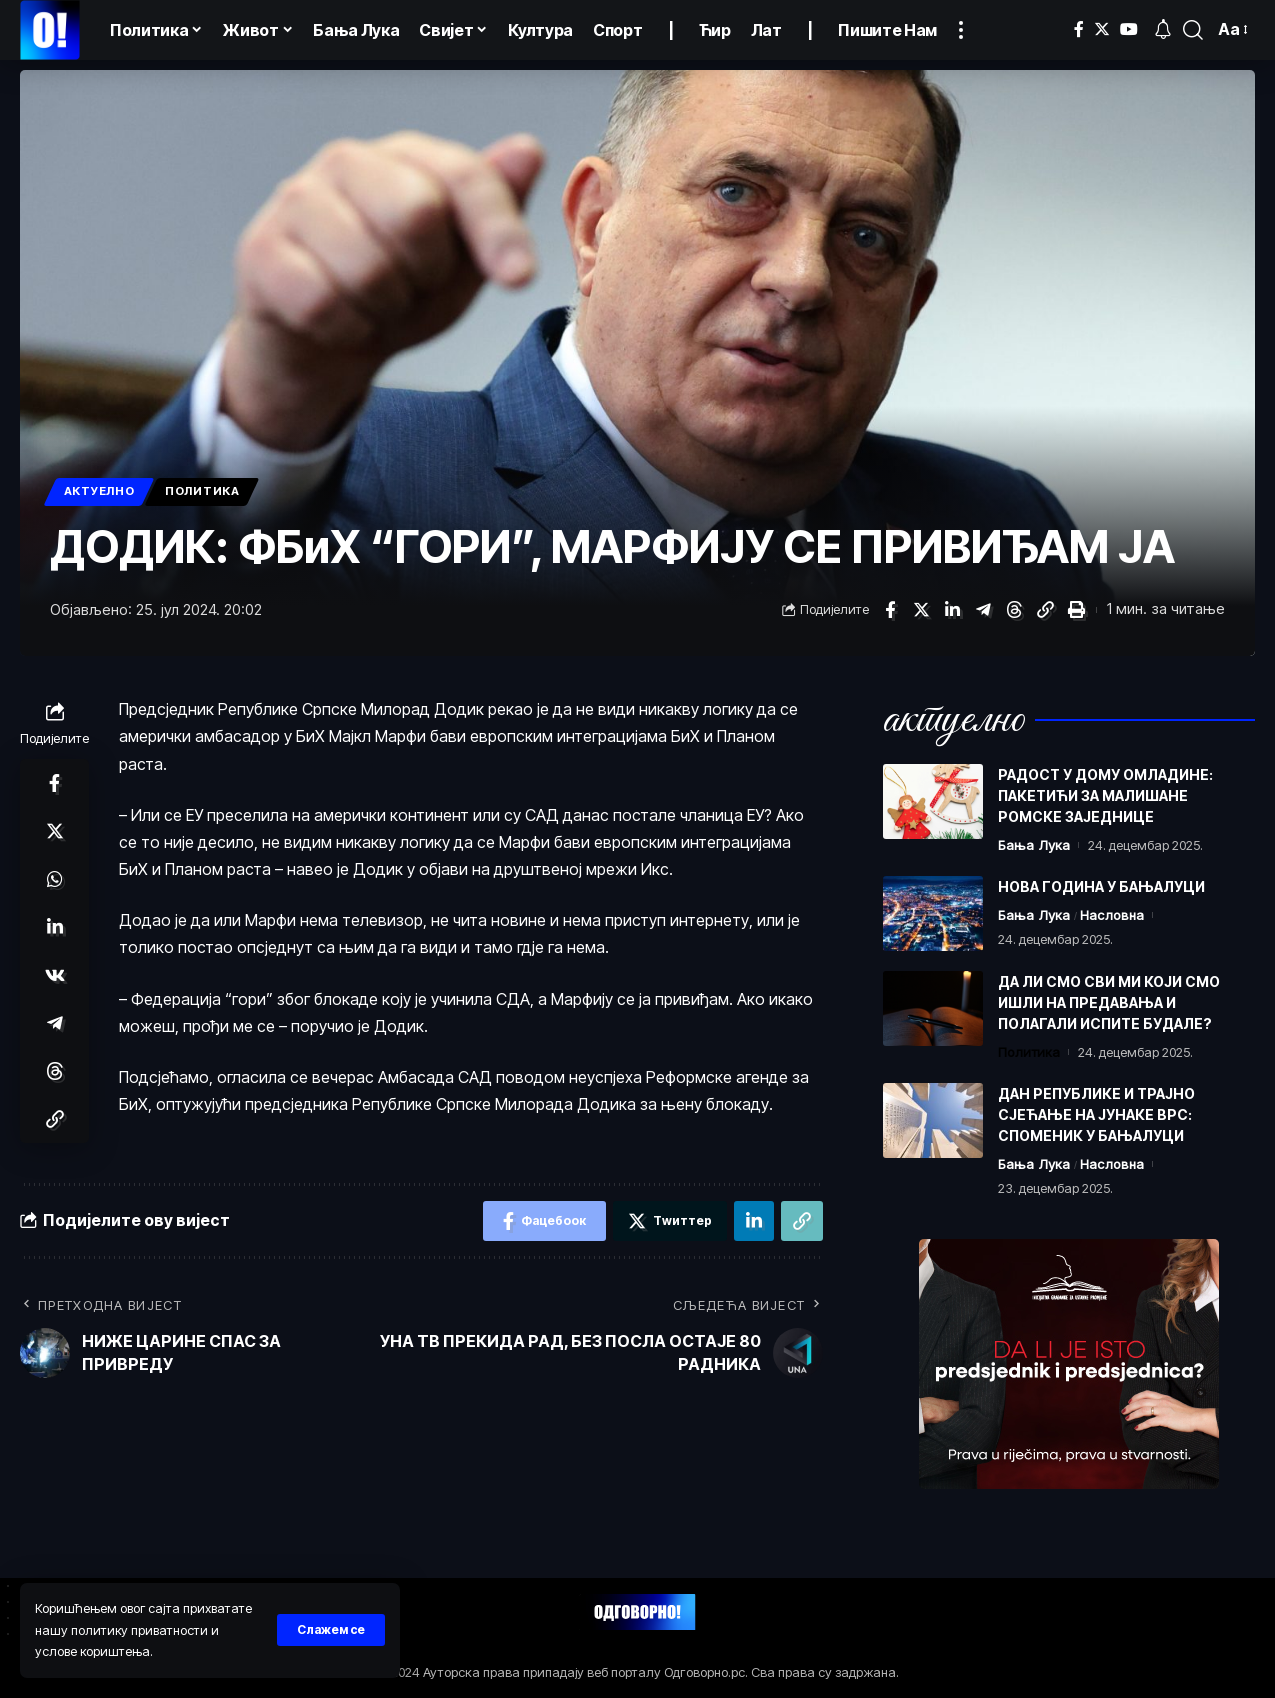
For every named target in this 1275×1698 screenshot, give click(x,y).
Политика (202, 491)
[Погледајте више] (961, 30)
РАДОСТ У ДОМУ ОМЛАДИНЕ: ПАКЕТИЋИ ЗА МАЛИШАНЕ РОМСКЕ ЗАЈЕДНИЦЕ (1105, 795)
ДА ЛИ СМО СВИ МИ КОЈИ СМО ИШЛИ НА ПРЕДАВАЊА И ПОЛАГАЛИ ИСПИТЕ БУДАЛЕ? (1109, 1002)
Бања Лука (1034, 845)
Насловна (1112, 915)
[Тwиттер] (1102, 29)
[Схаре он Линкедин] (952, 610)
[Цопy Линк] (1045, 610)
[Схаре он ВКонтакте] (55, 975)
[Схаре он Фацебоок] (890, 610)
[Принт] (1076, 610)
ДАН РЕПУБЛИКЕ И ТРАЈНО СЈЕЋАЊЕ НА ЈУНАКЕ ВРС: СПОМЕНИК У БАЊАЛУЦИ (1096, 1114)
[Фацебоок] (1079, 29)
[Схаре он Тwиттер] (921, 610)
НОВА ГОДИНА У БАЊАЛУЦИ (1101, 886)
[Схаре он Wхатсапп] (55, 879)
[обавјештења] (1163, 30)
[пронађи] (1193, 30)
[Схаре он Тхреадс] (1014, 610)
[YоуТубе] (1129, 29)
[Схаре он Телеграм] (983, 610)
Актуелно (99, 491)
